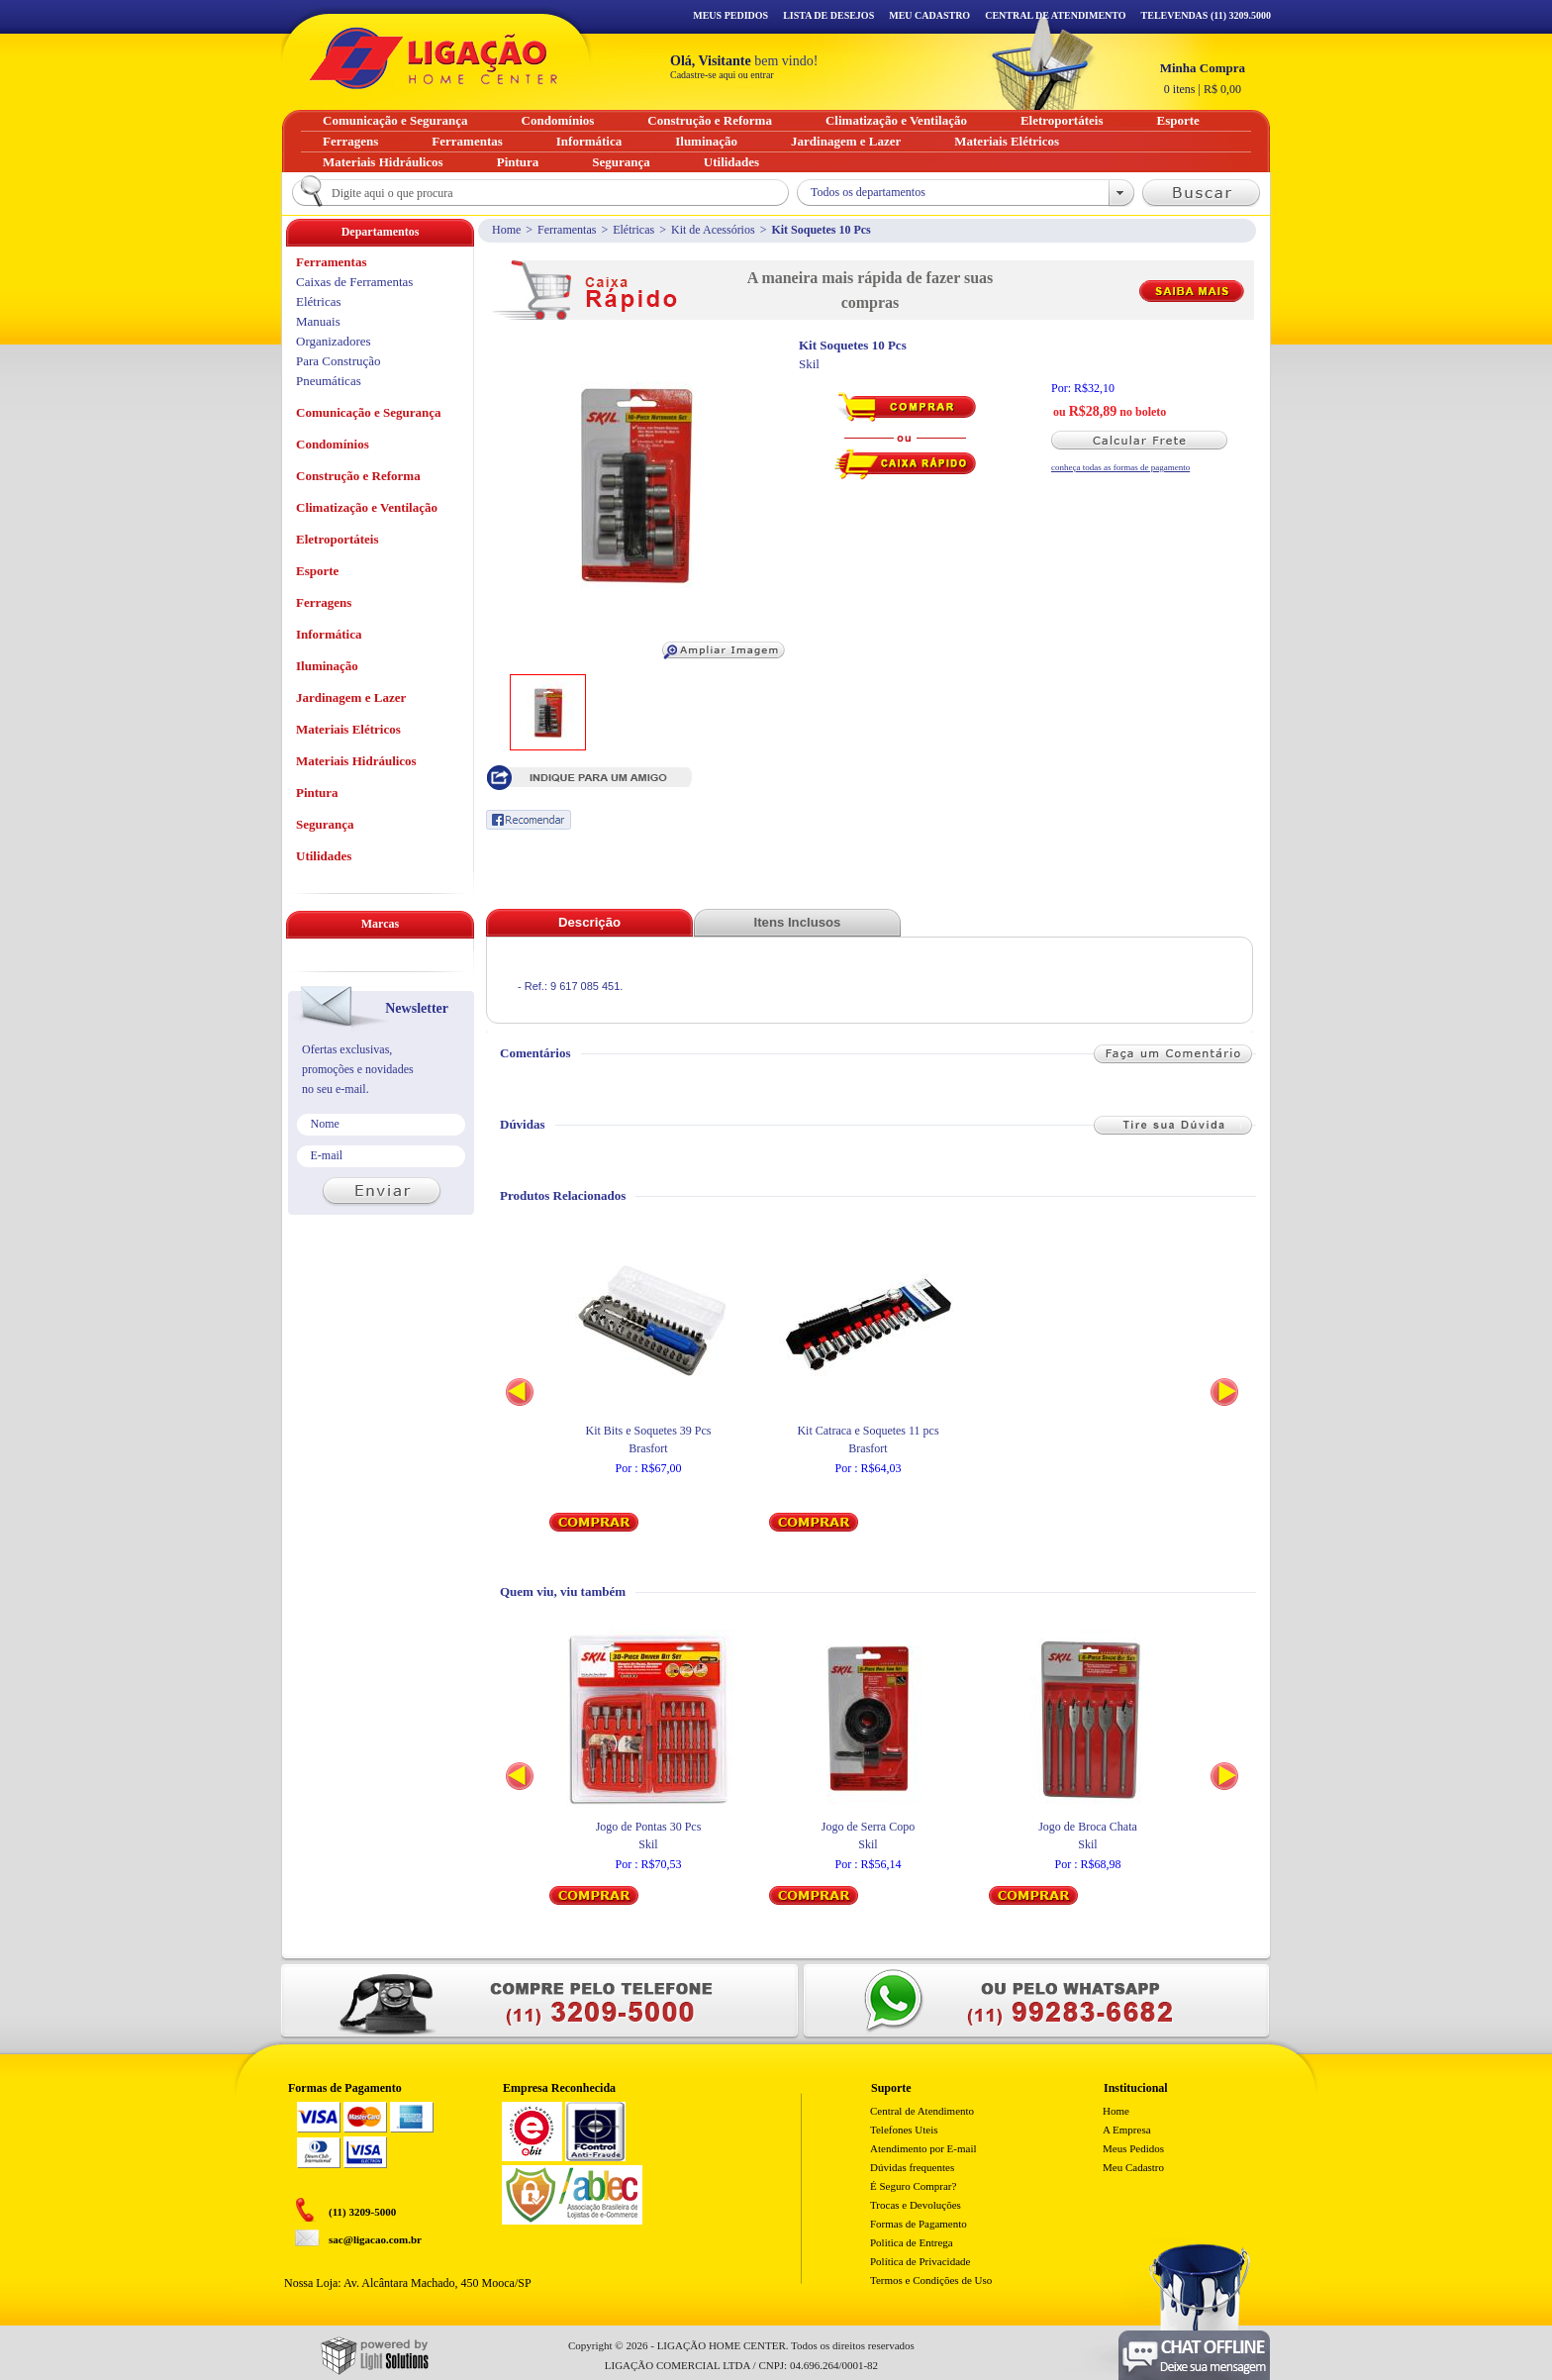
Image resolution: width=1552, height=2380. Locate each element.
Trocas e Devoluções (915, 2205)
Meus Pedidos (730, 15)
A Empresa (1127, 2129)
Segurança (325, 824)
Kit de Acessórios (713, 230)
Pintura (317, 792)
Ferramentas (566, 230)
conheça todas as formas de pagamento (1120, 467)
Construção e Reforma (358, 475)
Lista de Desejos (828, 15)
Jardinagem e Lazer (351, 697)
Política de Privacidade (920, 2261)
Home (506, 230)
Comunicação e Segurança (368, 412)
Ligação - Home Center (433, 58)
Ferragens (323, 602)
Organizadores (333, 341)
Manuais (318, 321)
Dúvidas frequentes (912, 2167)
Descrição (589, 922)
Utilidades (323, 855)
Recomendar (528, 820)
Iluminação (327, 665)
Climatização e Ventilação (366, 507)
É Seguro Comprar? (913, 2186)
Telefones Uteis (904, 2129)
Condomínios (332, 444)
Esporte (317, 570)
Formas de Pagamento (918, 2224)
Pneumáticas (328, 380)
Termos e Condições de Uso (931, 2280)
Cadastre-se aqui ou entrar (722, 74)
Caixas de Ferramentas (354, 281)
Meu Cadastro (929, 15)
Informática (328, 634)
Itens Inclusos (797, 922)
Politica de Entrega (911, 2242)
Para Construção (338, 360)
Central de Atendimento (922, 2111)
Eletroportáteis (337, 539)
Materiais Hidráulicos (356, 760)
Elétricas (633, 230)
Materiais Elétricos (348, 729)
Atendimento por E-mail (923, 2148)
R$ (1202, 78)
